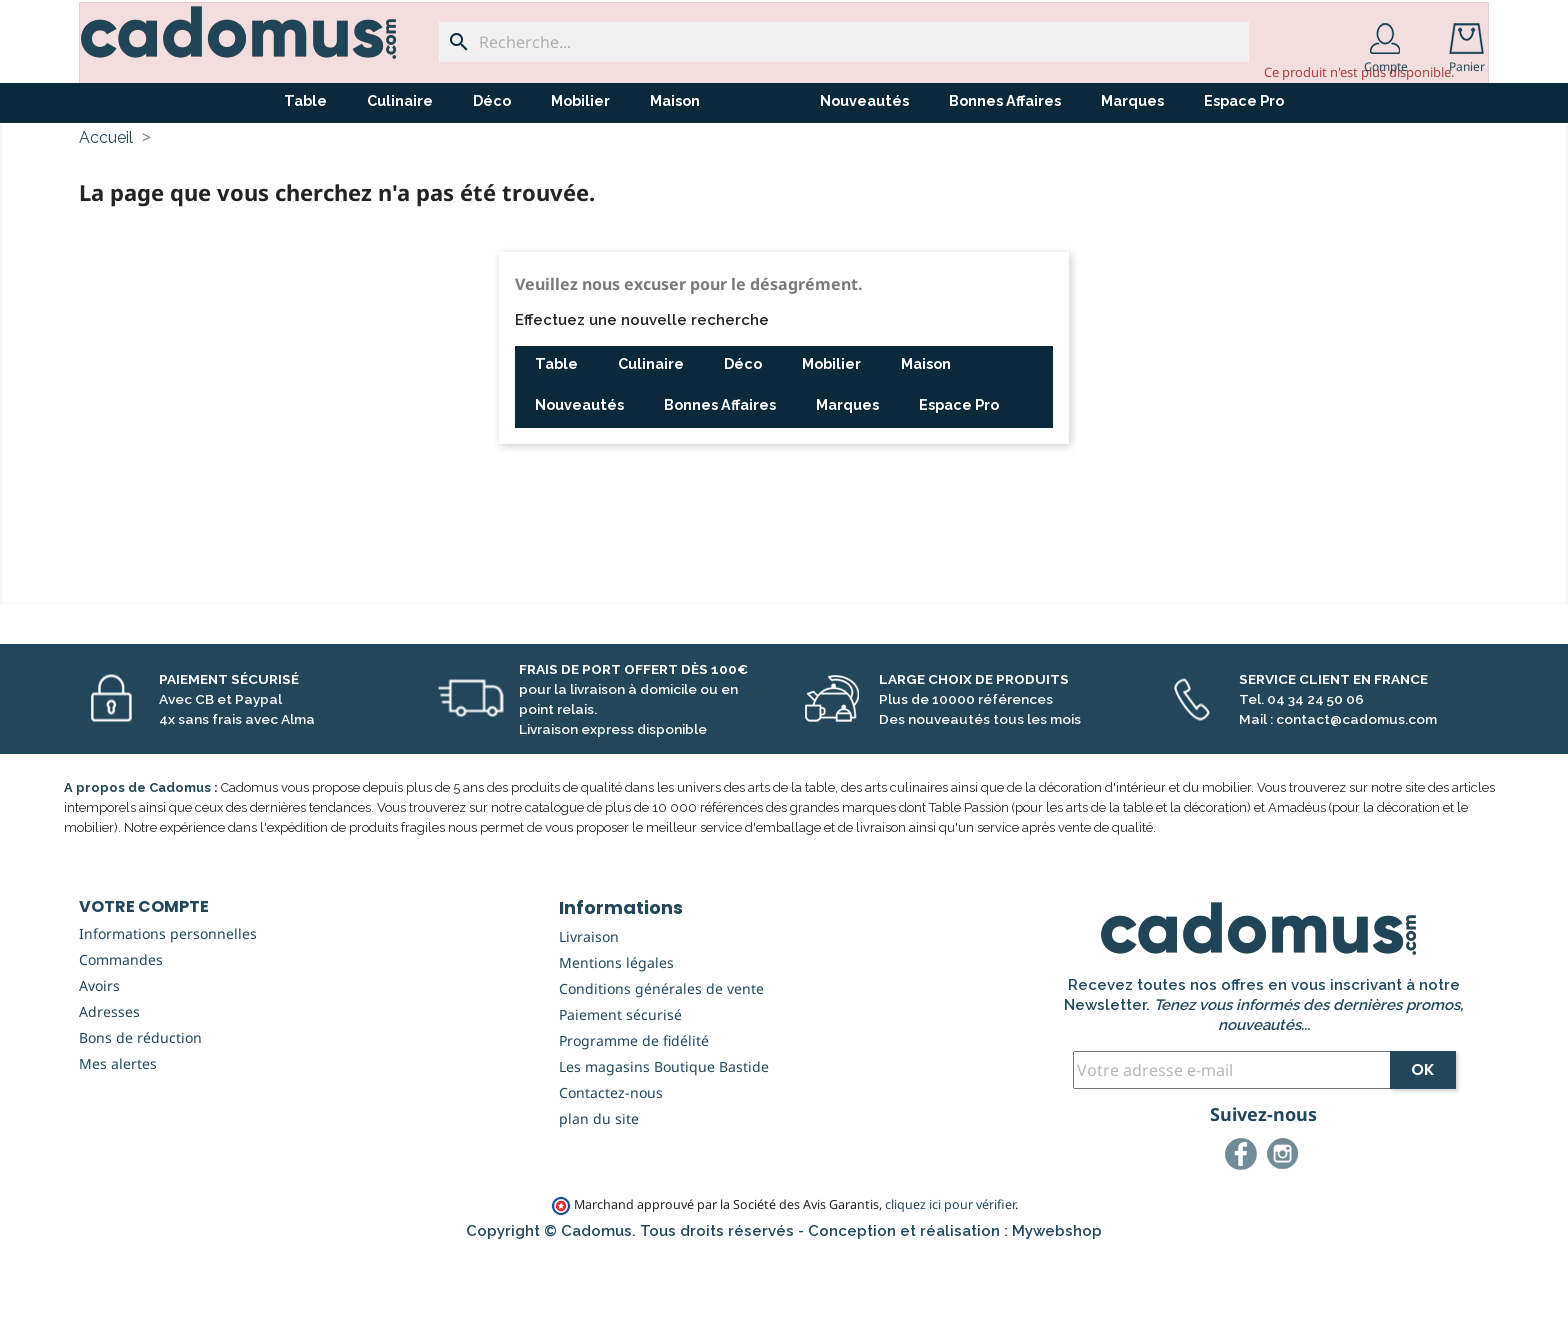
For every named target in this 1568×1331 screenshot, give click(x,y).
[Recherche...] (844, 42)
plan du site (599, 1192)
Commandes (121, 1033)
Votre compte (144, 980)
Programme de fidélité (634, 1114)
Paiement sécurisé (620, 1088)
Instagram (1286, 1231)
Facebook (1244, 1231)
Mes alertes (118, 1137)
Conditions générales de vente (661, 1062)
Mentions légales (616, 1036)
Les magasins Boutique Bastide (664, 1140)
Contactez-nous (611, 1166)
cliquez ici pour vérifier (950, 1278)
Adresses (109, 1085)
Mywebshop (1057, 1305)
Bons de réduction (140, 1111)
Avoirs (99, 1059)
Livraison (589, 1010)
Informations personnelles (168, 1007)
